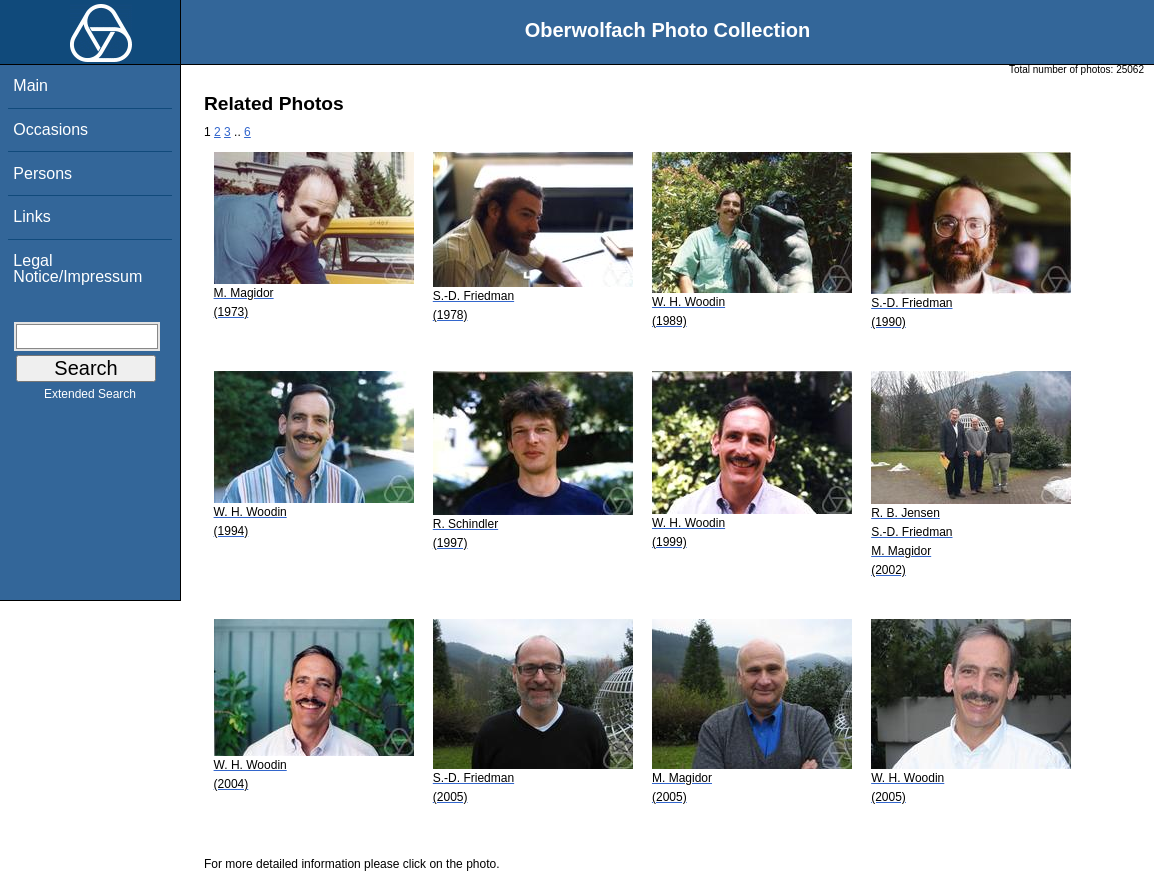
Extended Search (90, 398)
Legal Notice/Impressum (77, 268)
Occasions (50, 129)
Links (31, 216)
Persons (42, 173)
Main (30, 85)
